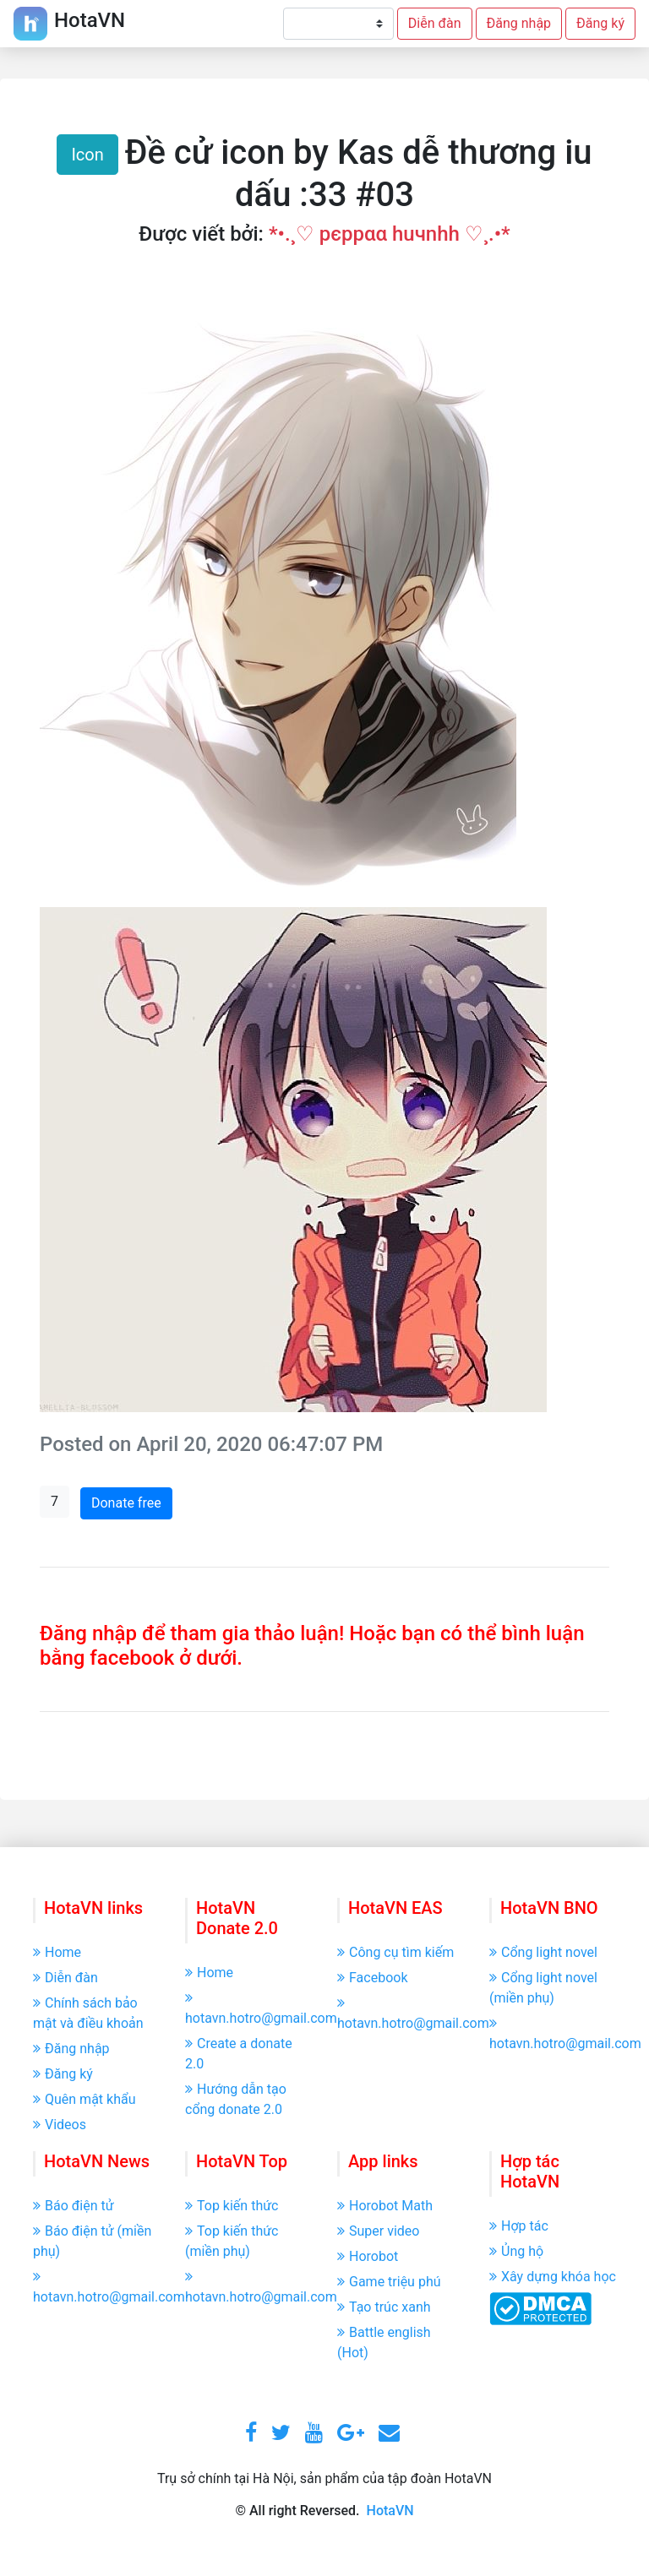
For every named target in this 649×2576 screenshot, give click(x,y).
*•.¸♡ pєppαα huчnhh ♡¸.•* (389, 234)
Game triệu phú (389, 2282)
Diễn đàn (434, 23)
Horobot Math (385, 2206)
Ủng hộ (516, 2251)
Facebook (372, 1978)
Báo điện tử (73, 2206)
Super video (378, 2231)
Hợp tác (518, 2226)
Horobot (367, 2256)
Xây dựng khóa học (552, 2277)
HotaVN (390, 2511)
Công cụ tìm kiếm (395, 1952)
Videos (59, 2125)
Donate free (126, 1503)
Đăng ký (600, 23)
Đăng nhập (519, 23)
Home (57, 1952)
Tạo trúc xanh (384, 2307)
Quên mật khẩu (84, 2099)
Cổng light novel (543, 1952)
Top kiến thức (231, 2206)
